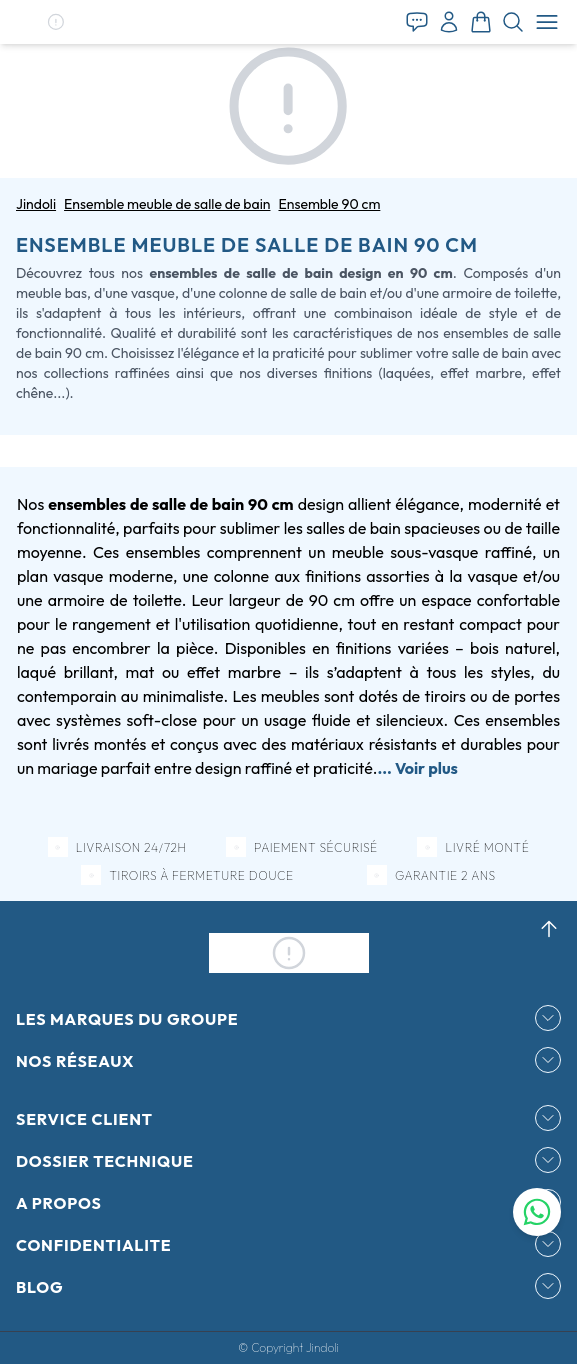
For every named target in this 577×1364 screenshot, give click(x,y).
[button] (55, 22)
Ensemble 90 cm (329, 204)
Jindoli (36, 204)
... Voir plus (417, 768)
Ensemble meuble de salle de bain (167, 204)
